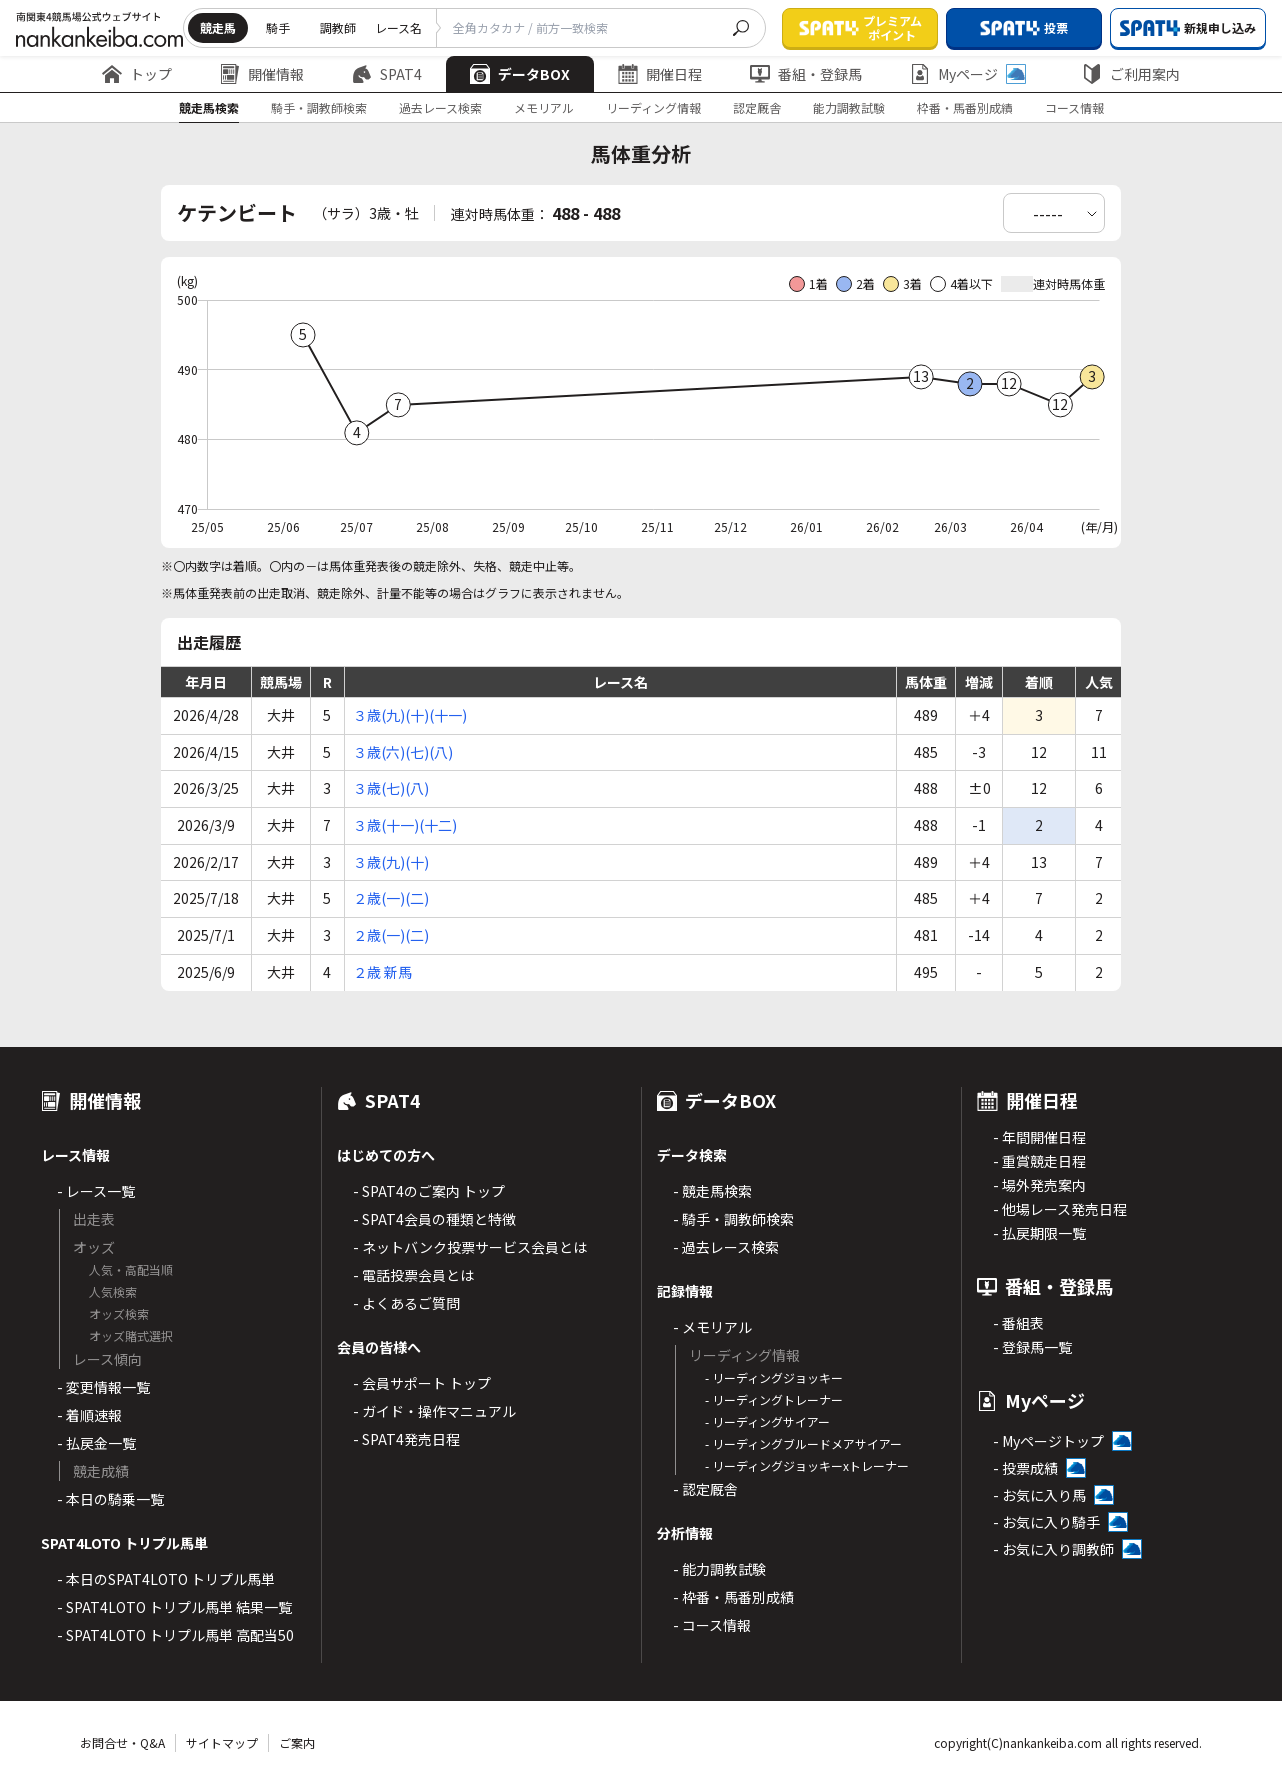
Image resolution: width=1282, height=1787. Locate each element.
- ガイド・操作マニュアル (434, 1411)
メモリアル (544, 107)
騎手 (278, 27)
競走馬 (218, 27)
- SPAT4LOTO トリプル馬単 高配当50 (175, 1635)
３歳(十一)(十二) (405, 825)
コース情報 (1074, 107)
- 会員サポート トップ (422, 1383)
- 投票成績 (1025, 1468)
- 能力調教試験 (719, 1569)
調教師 (338, 27)
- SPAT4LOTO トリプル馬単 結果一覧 (174, 1607)
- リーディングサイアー (767, 1421)
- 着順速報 (89, 1415)
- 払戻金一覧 (96, 1443)
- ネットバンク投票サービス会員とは (470, 1247)
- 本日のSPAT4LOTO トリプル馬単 (166, 1579)
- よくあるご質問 (406, 1303)
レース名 (398, 27)
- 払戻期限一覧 (1039, 1233)
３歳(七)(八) (391, 788)
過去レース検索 (440, 107)
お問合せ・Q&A (122, 1742)
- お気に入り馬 (1039, 1495)
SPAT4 (387, 74)
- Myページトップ (1048, 1441)
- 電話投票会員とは (413, 1275)
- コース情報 (712, 1625)
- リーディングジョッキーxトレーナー (807, 1465)
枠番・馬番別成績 (965, 107)
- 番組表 (1018, 1323)
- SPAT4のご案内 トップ (429, 1191)
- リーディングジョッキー (774, 1377)
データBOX (520, 74)
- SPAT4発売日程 (406, 1439)
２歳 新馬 (382, 972)
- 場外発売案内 (1039, 1185)
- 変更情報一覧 (103, 1387)
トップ (137, 74)
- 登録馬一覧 (1032, 1347)
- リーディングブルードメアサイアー (803, 1443)
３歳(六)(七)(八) (403, 752)
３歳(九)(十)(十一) (410, 715)
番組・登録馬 (806, 74)
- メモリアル (712, 1327)
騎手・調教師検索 (319, 107)
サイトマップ (222, 1742)
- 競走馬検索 (712, 1191)
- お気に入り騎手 (1046, 1522)
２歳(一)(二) (391, 898)
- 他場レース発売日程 (1060, 1209)
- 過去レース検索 (726, 1247)
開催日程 (660, 74)
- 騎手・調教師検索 (733, 1219)
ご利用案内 (1131, 74)
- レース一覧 (96, 1191)
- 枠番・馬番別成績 (733, 1597)
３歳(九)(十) (391, 862)
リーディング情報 (653, 107)
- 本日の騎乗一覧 (110, 1499)
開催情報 (262, 74)
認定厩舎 (757, 107)
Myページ (968, 74)
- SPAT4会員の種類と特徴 (434, 1219)
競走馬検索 (209, 107)
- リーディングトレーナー (774, 1399)
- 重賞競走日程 (1039, 1161)
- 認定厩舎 (705, 1489)
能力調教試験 (849, 107)
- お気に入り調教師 (1053, 1549)
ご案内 (297, 1742)
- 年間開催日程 (1039, 1137)
